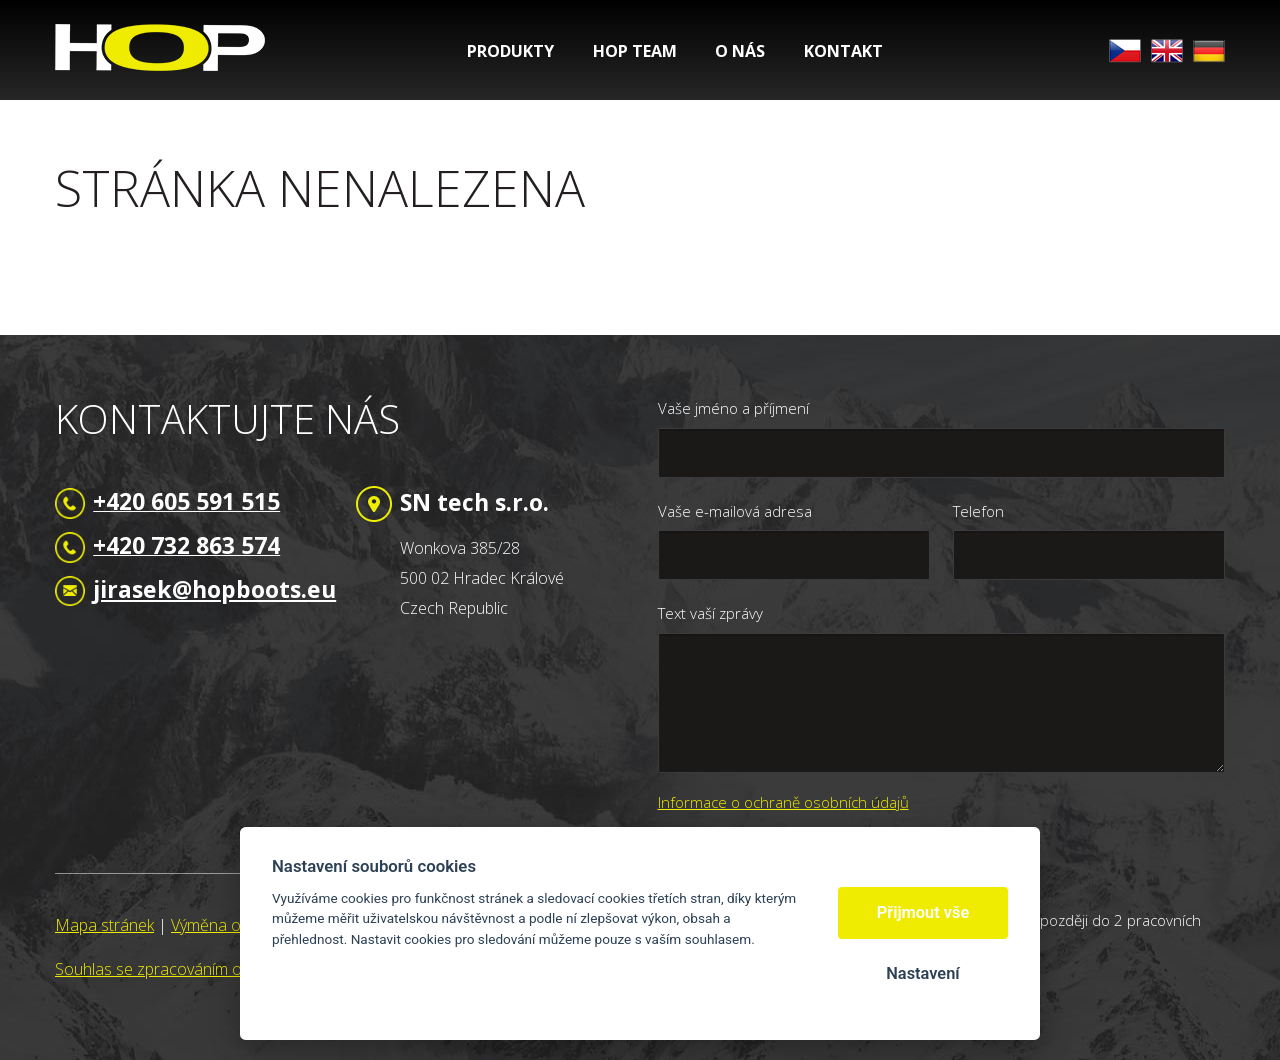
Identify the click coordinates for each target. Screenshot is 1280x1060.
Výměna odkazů (227, 925)
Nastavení (922, 973)
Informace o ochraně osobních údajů (783, 802)
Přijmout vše (923, 912)
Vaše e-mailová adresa (735, 511)
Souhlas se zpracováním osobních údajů (198, 969)
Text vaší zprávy (710, 613)
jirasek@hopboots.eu (214, 589)
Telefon (978, 511)
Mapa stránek (104, 925)
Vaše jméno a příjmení (733, 408)
